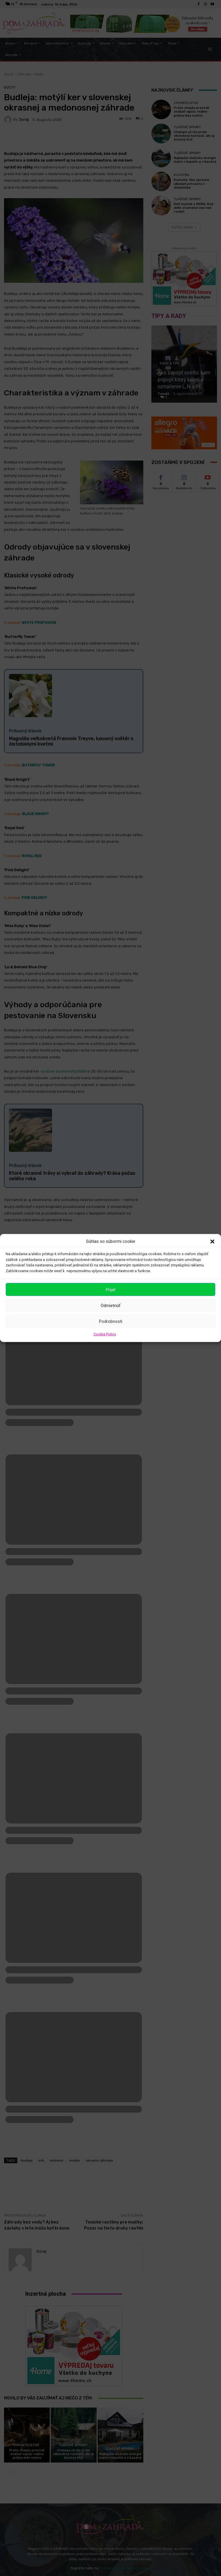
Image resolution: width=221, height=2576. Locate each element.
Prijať (110, 1289)
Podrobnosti (110, 1321)
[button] (212, 1241)
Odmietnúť (110, 1305)
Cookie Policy (105, 1334)
